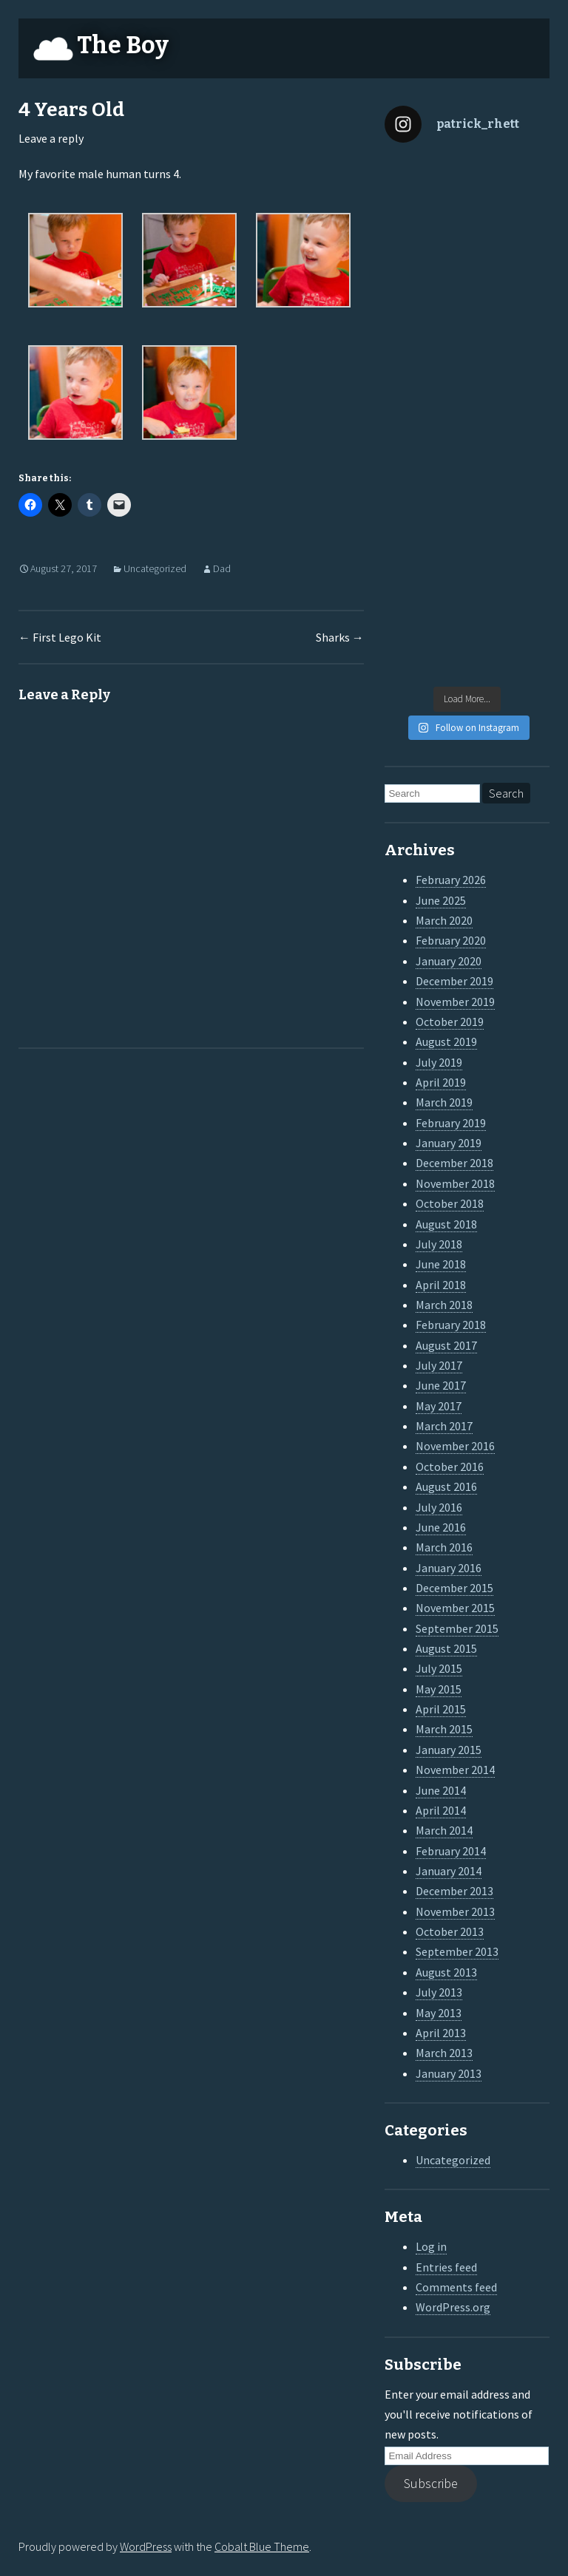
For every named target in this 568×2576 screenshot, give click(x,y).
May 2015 (439, 1689)
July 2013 (439, 1992)
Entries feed (446, 2267)
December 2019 (454, 980)
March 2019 (444, 1102)
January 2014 (448, 1870)
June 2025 (441, 900)
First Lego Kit (59, 637)
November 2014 (455, 1769)
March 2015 (444, 1729)
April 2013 (441, 2032)
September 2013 (457, 1951)
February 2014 (451, 1850)
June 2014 (441, 1790)
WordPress (146, 2546)
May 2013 (439, 2012)
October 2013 (450, 1931)
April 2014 (441, 1810)
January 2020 (448, 961)
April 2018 (441, 1284)
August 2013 (446, 1972)
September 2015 (457, 1628)
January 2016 (448, 1567)
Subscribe (431, 2483)
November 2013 (455, 1911)
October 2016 (450, 1466)
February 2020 (451, 940)
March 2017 (444, 1425)
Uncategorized (155, 568)
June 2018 (441, 1264)
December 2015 (454, 1587)
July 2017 (439, 1365)
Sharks (340, 637)
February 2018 (451, 1324)
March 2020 (444, 920)
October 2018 (450, 1203)
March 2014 (444, 1830)
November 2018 (455, 1183)
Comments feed (456, 2287)
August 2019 (446, 1041)
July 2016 (439, 1507)
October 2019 (450, 1021)
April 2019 (441, 1082)
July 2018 (439, 1244)
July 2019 (439, 1062)
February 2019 (451, 1122)
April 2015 (441, 1709)
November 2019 (455, 1001)
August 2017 (446, 1345)
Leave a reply (51, 138)
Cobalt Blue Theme (261, 2546)
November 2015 (455, 1607)
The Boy (123, 45)
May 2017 (439, 1406)
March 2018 (444, 1304)
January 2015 (448, 1749)
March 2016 (444, 1547)
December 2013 (454, 1890)
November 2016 (455, 1445)
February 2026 (451, 879)
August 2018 (446, 1224)
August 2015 (446, 1648)
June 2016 (441, 1527)
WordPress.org (453, 2307)
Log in (431, 2246)
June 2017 (441, 1385)
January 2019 (448, 1142)
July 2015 (439, 1668)
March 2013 (444, 2052)
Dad (222, 568)
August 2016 (446, 1486)
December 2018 (454, 1162)
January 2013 (448, 2073)
